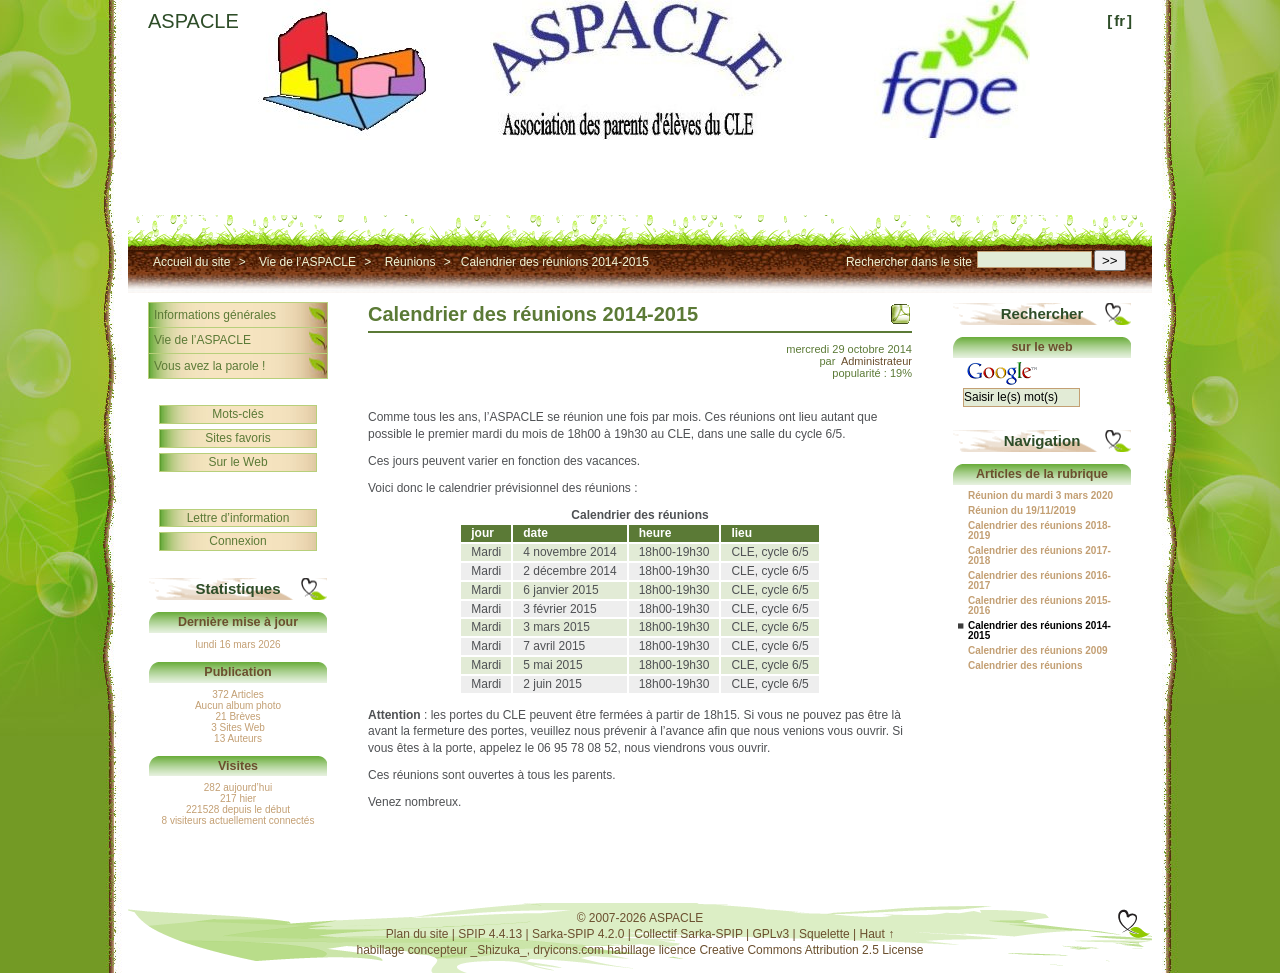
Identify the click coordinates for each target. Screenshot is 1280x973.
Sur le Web (237, 462)
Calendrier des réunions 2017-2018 (1039, 556)
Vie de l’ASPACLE (307, 262)
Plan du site (417, 934)
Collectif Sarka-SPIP (688, 934)
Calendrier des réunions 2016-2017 (1039, 581)
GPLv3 (771, 934)
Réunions (410, 262)
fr (1119, 20)
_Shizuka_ (499, 950)
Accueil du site (191, 262)
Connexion (237, 541)
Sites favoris (237, 438)
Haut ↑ (877, 934)
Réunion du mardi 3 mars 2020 (1040, 496)
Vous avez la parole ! (209, 366)
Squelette (824, 934)
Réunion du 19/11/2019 (1022, 511)
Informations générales (215, 315)
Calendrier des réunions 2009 (1038, 651)
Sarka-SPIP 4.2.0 (578, 934)
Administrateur (876, 361)
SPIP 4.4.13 (490, 934)
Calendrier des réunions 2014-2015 (555, 262)
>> (1110, 260)
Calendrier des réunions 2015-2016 (1039, 606)
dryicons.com (568, 950)
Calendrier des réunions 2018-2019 (1039, 531)
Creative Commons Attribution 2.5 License (811, 950)
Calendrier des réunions (1025, 666)
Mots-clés (237, 414)
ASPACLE (193, 21)
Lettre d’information (238, 518)
